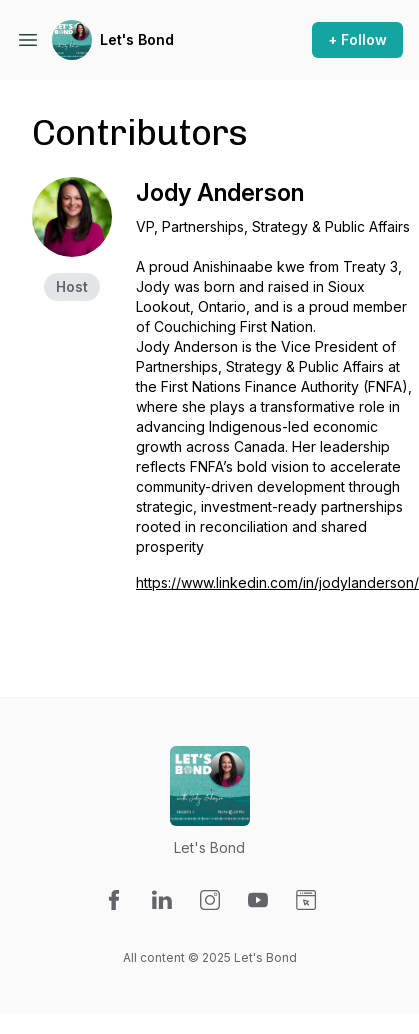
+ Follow (357, 39)
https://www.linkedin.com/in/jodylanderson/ (277, 582)
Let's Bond (137, 39)
